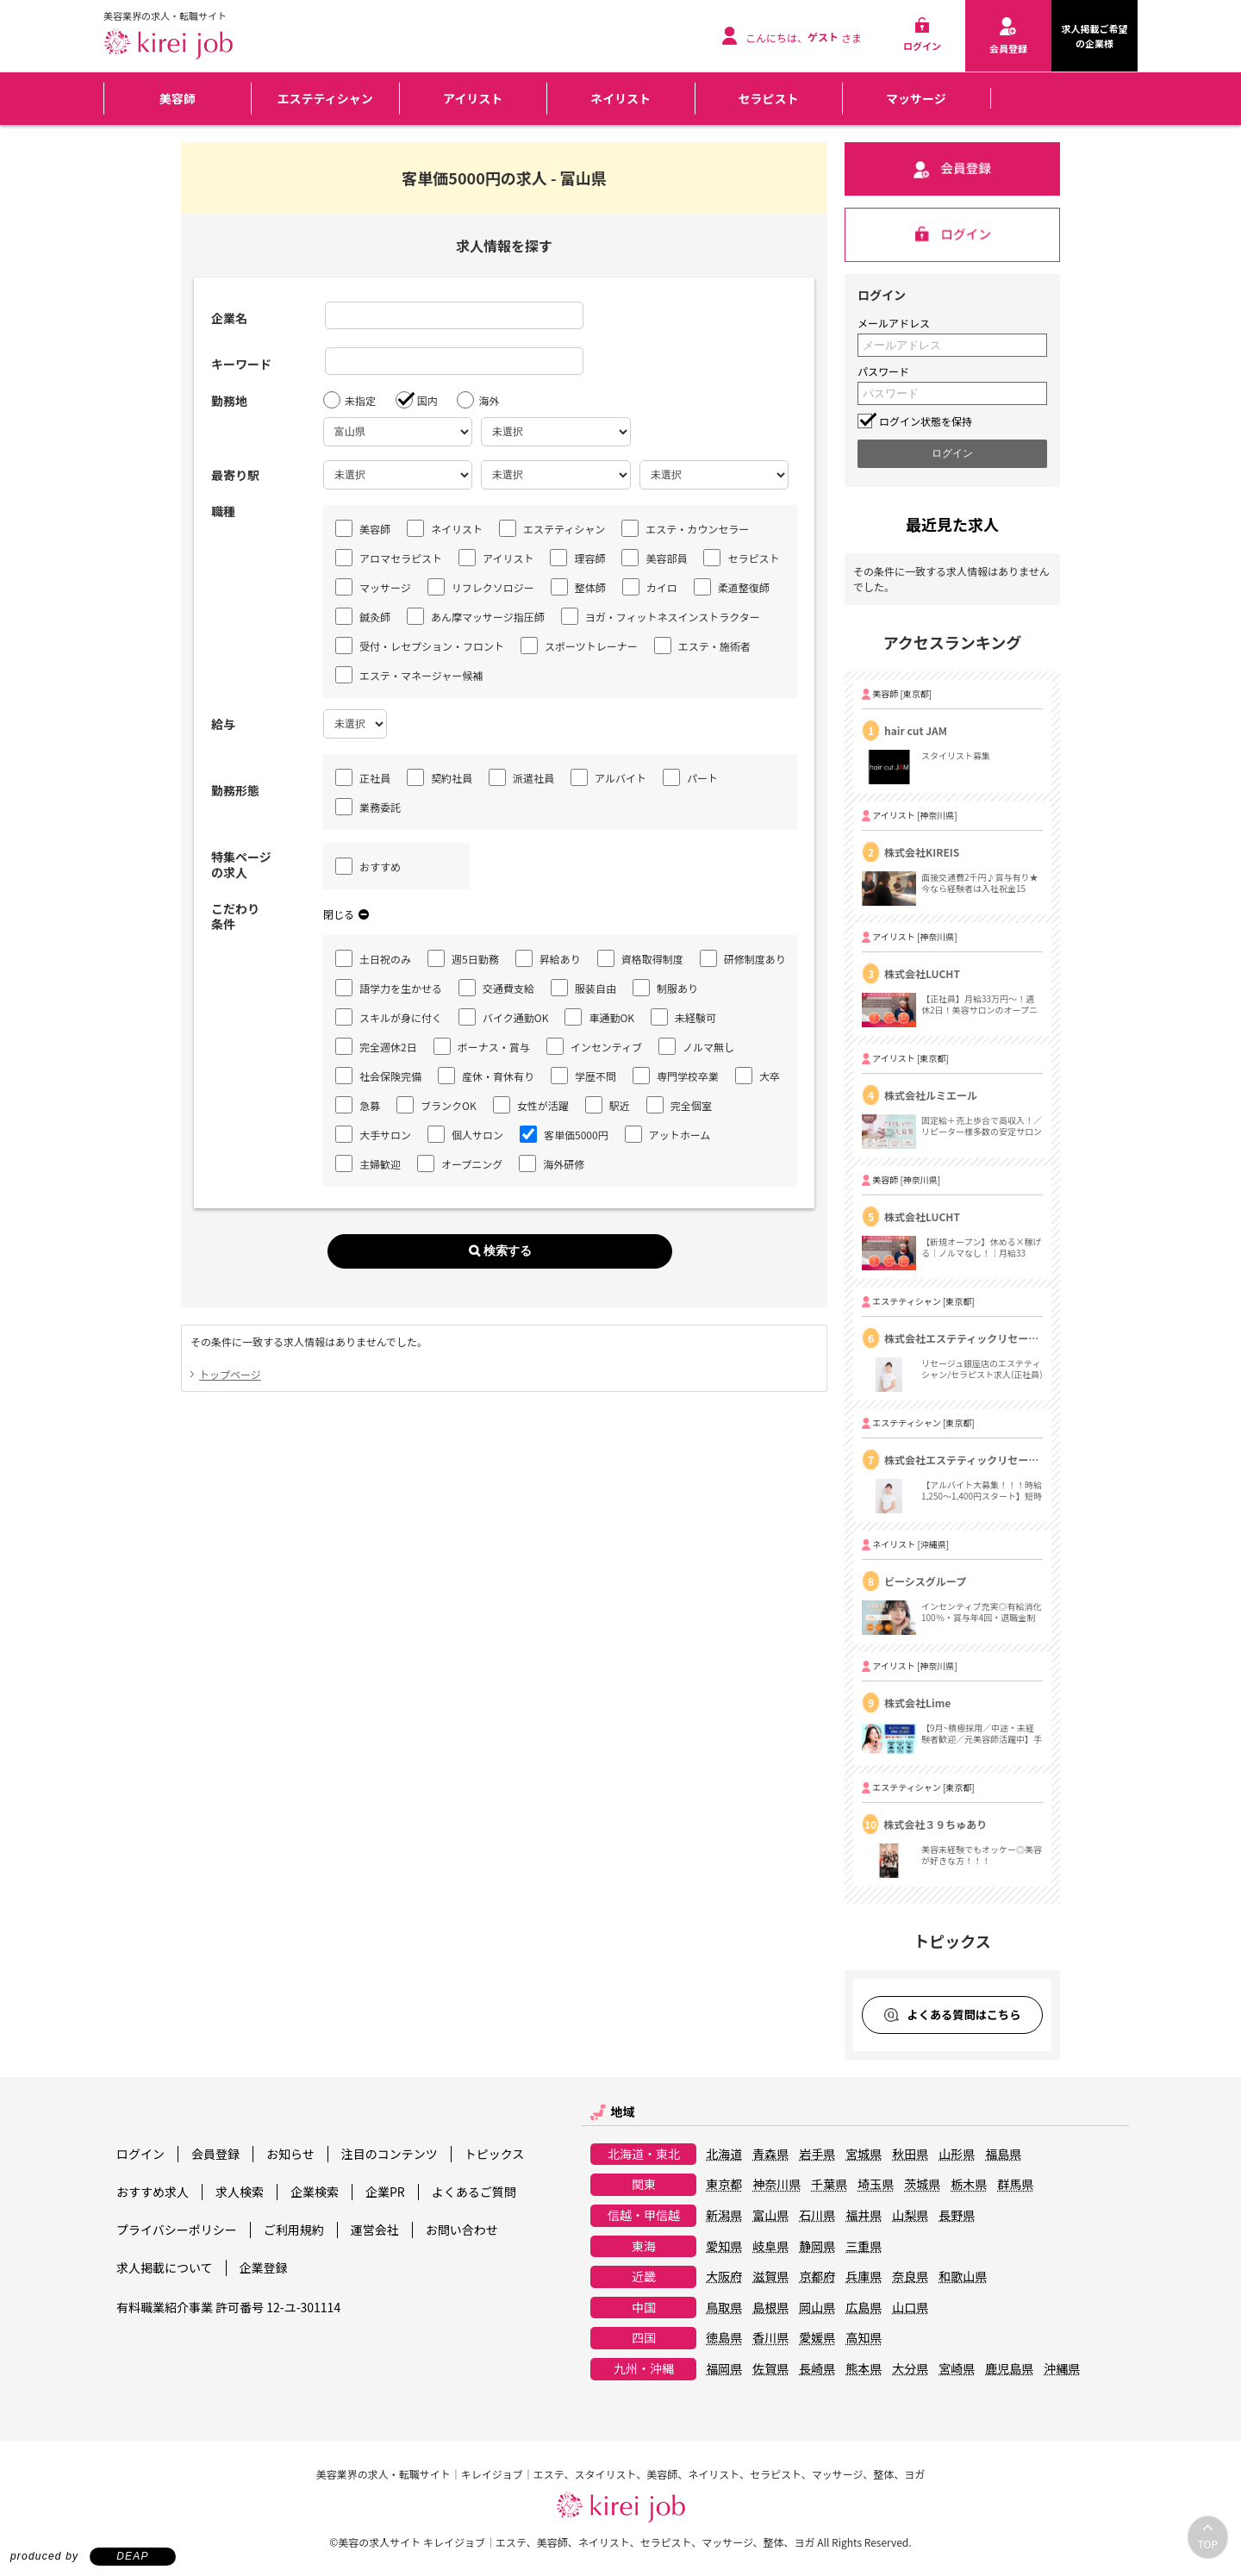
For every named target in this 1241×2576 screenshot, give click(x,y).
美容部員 (654, 557)
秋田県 (910, 2154)
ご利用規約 (294, 2229)
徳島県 (724, 2338)
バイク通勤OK (503, 1017)
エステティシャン (325, 98)
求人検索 (239, 2191)
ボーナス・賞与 (481, 1046)
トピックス (495, 2153)
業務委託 (368, 806)
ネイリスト (620, 98)
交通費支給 (496, 987)
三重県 (863, 2247)
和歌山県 (963, 2277)
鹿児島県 (1009, 2369)
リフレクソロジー (480, 587)
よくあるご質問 (474, 2191)
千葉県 (829, 2185)
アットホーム (668, 1134)
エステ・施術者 (702, 645)
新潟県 (724, 2216)
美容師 (177, 98)
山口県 (910, 2308)
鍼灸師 (362, 616)
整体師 (578, 587)
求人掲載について (164, 2267)
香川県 (770, 2338)
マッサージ (916, 98)
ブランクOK (436, 1104)
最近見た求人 (952, 524)
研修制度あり (743, 958)
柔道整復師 (732, 587)
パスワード (883, 371)
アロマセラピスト (388, 557)
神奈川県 (776, 2185)
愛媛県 (817, 2338)
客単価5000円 (564, 1134)
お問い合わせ (462, 2229)
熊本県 (863, 2369)
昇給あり (548, 958)
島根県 (770, 2308)
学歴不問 (583, 1075)
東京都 (724, 2185)
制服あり (665, 987)
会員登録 (215, 2153)
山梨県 (910, 2216)
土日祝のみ (373, 958)
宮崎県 (957, 2369)
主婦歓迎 (368, 1163)
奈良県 (910, 2277)
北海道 (724, 2154)
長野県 (957, 2216)
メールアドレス (893, 322)
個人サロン (465, 1134)
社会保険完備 (378, 1075)
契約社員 (439, 777)
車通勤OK (599, 1017)
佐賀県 (770, 2369)
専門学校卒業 (676, 1075)
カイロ (649, 587)
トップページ (230, 1374)
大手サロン (373, 1134)
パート (690, 777)
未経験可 (683, 1017)
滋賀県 (770, 2277)
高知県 (863, 2338)
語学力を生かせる (388, 987)
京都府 (817, 2277)
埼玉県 (875, 2185)
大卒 (757, 1075)
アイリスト (472, 98)
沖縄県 (1062, 2369)
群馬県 (1015, 2185)
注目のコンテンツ (389, 2153)
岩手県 (817, 2154)
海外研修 (551, 1163)
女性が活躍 (531, 1104)
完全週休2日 (376, 1046)
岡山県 (817, 2308)
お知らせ (290, 2153)
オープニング (459, 1163)
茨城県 (922, 2185)
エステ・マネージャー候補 (409, 674)
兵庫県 (863, 2277)
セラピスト (768, 98)
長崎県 (817, 2369)
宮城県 (863, 2154)
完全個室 (679, 1104)
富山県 (770, 2216)
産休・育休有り (486, 1075)
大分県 (910, 2369)
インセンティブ (594, 1046)
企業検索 (314, 2191)
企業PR (385, 2191)
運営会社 (375, 2229)
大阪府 (724, 2277)
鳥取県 (724, 2308)
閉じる (346, 914)
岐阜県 (770, 2247)
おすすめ (368, 866)
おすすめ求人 (152, 2191)
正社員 (362, 777)
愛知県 (724, 2247)
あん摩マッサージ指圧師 (476, 616)
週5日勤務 (463, 958)
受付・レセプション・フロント (419, 645)
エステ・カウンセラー (685, 528)
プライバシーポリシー (176, 2229)
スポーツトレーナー (579, 645)
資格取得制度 (640, 958)
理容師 (577, 557)
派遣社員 (521, 777)
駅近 (607, 1104)
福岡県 (724, 2369)
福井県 (863, 2216)
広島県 (863, 2308)
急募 (357, 1104)
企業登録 (264, 2267)
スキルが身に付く (388, 1017)
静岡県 (817, 2247)
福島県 (1003, 2154)
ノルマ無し (696, 1046)
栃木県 (969, 2185)
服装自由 (583, 987)
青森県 (770, 2154)
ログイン (140, 2153)
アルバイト (608, 777)
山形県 (957, 2154)
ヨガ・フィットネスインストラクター (660, 616)
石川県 (817, 2216)
